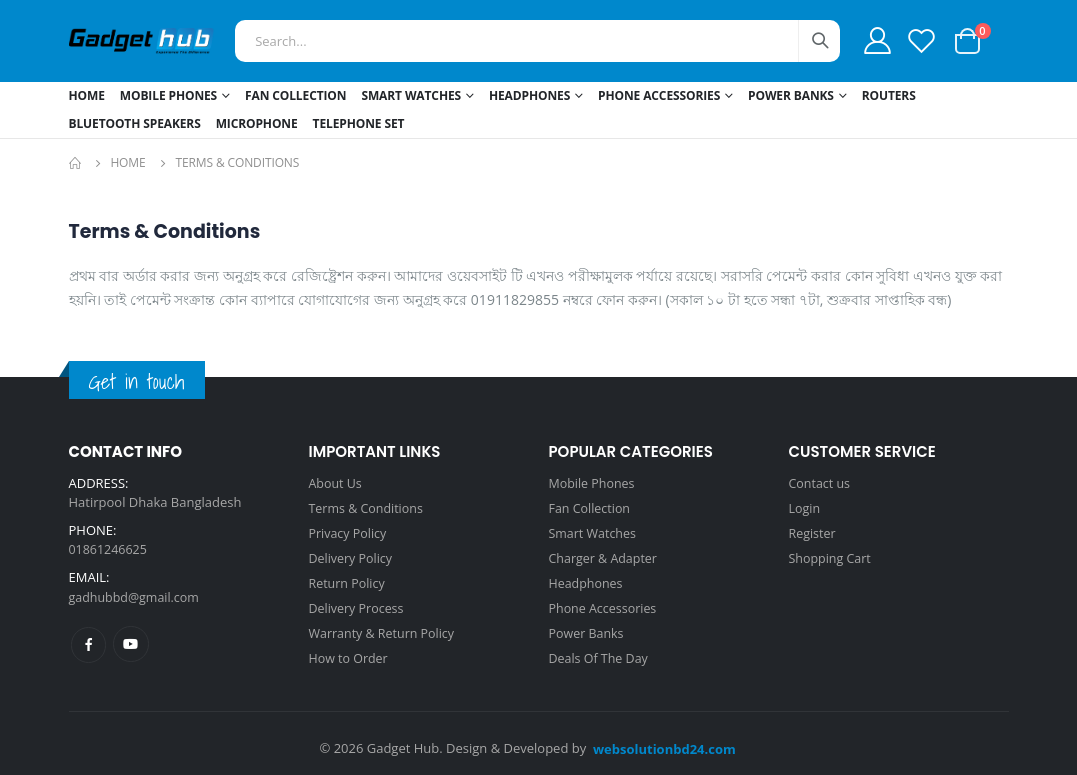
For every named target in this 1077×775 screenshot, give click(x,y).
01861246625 (110, 549)
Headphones (529, 95)
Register (813, 531)
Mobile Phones (168, 95)
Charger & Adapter (605, 555)
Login (805, 507)
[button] (967, 39)
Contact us (821, 483)
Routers (889, 95)
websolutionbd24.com (664, 741)
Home (87, 95)
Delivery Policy (352, 555)
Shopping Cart (832, 555)
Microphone (257, 123)
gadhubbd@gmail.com (137, 596)
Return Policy (349, 579)
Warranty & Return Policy (385, 627)
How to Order (350, 651)
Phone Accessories (659, 95)
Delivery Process (358, 603)
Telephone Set (359, 123)
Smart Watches (411, 95)
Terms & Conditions (368, 507)
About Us (337, 483)
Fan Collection (295, 95)
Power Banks (791, 95)
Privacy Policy (349, 531)
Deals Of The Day (601, 651)
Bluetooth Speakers (135, 123)
